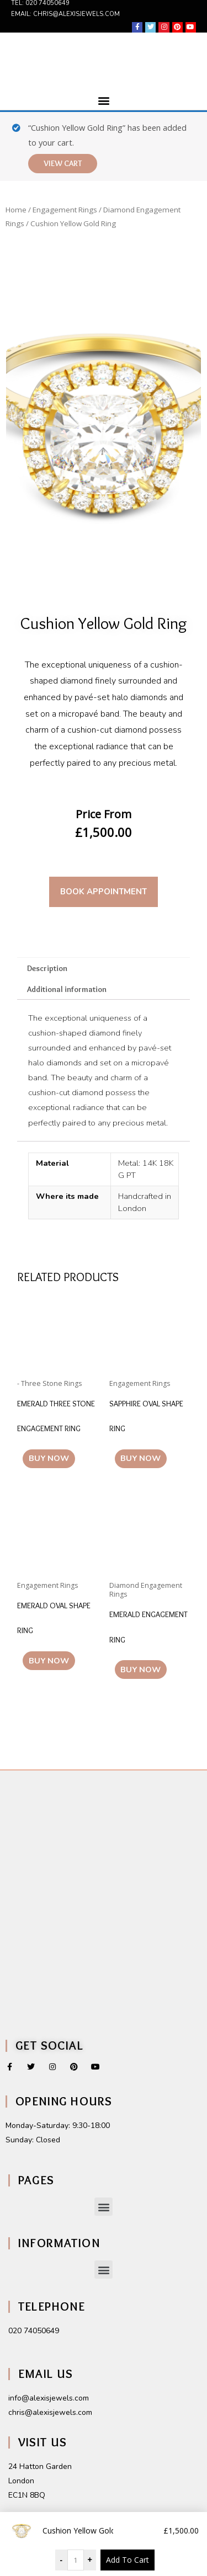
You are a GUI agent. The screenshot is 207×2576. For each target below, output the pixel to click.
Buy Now (49, 1458)
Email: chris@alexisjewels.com (65, 14)
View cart (63, 163)
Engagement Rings (65, 210)
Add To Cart (127, 2559)
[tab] (103, 968)
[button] (103, 101)
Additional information (67, 989)
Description (47, 968)
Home (16, 210)
